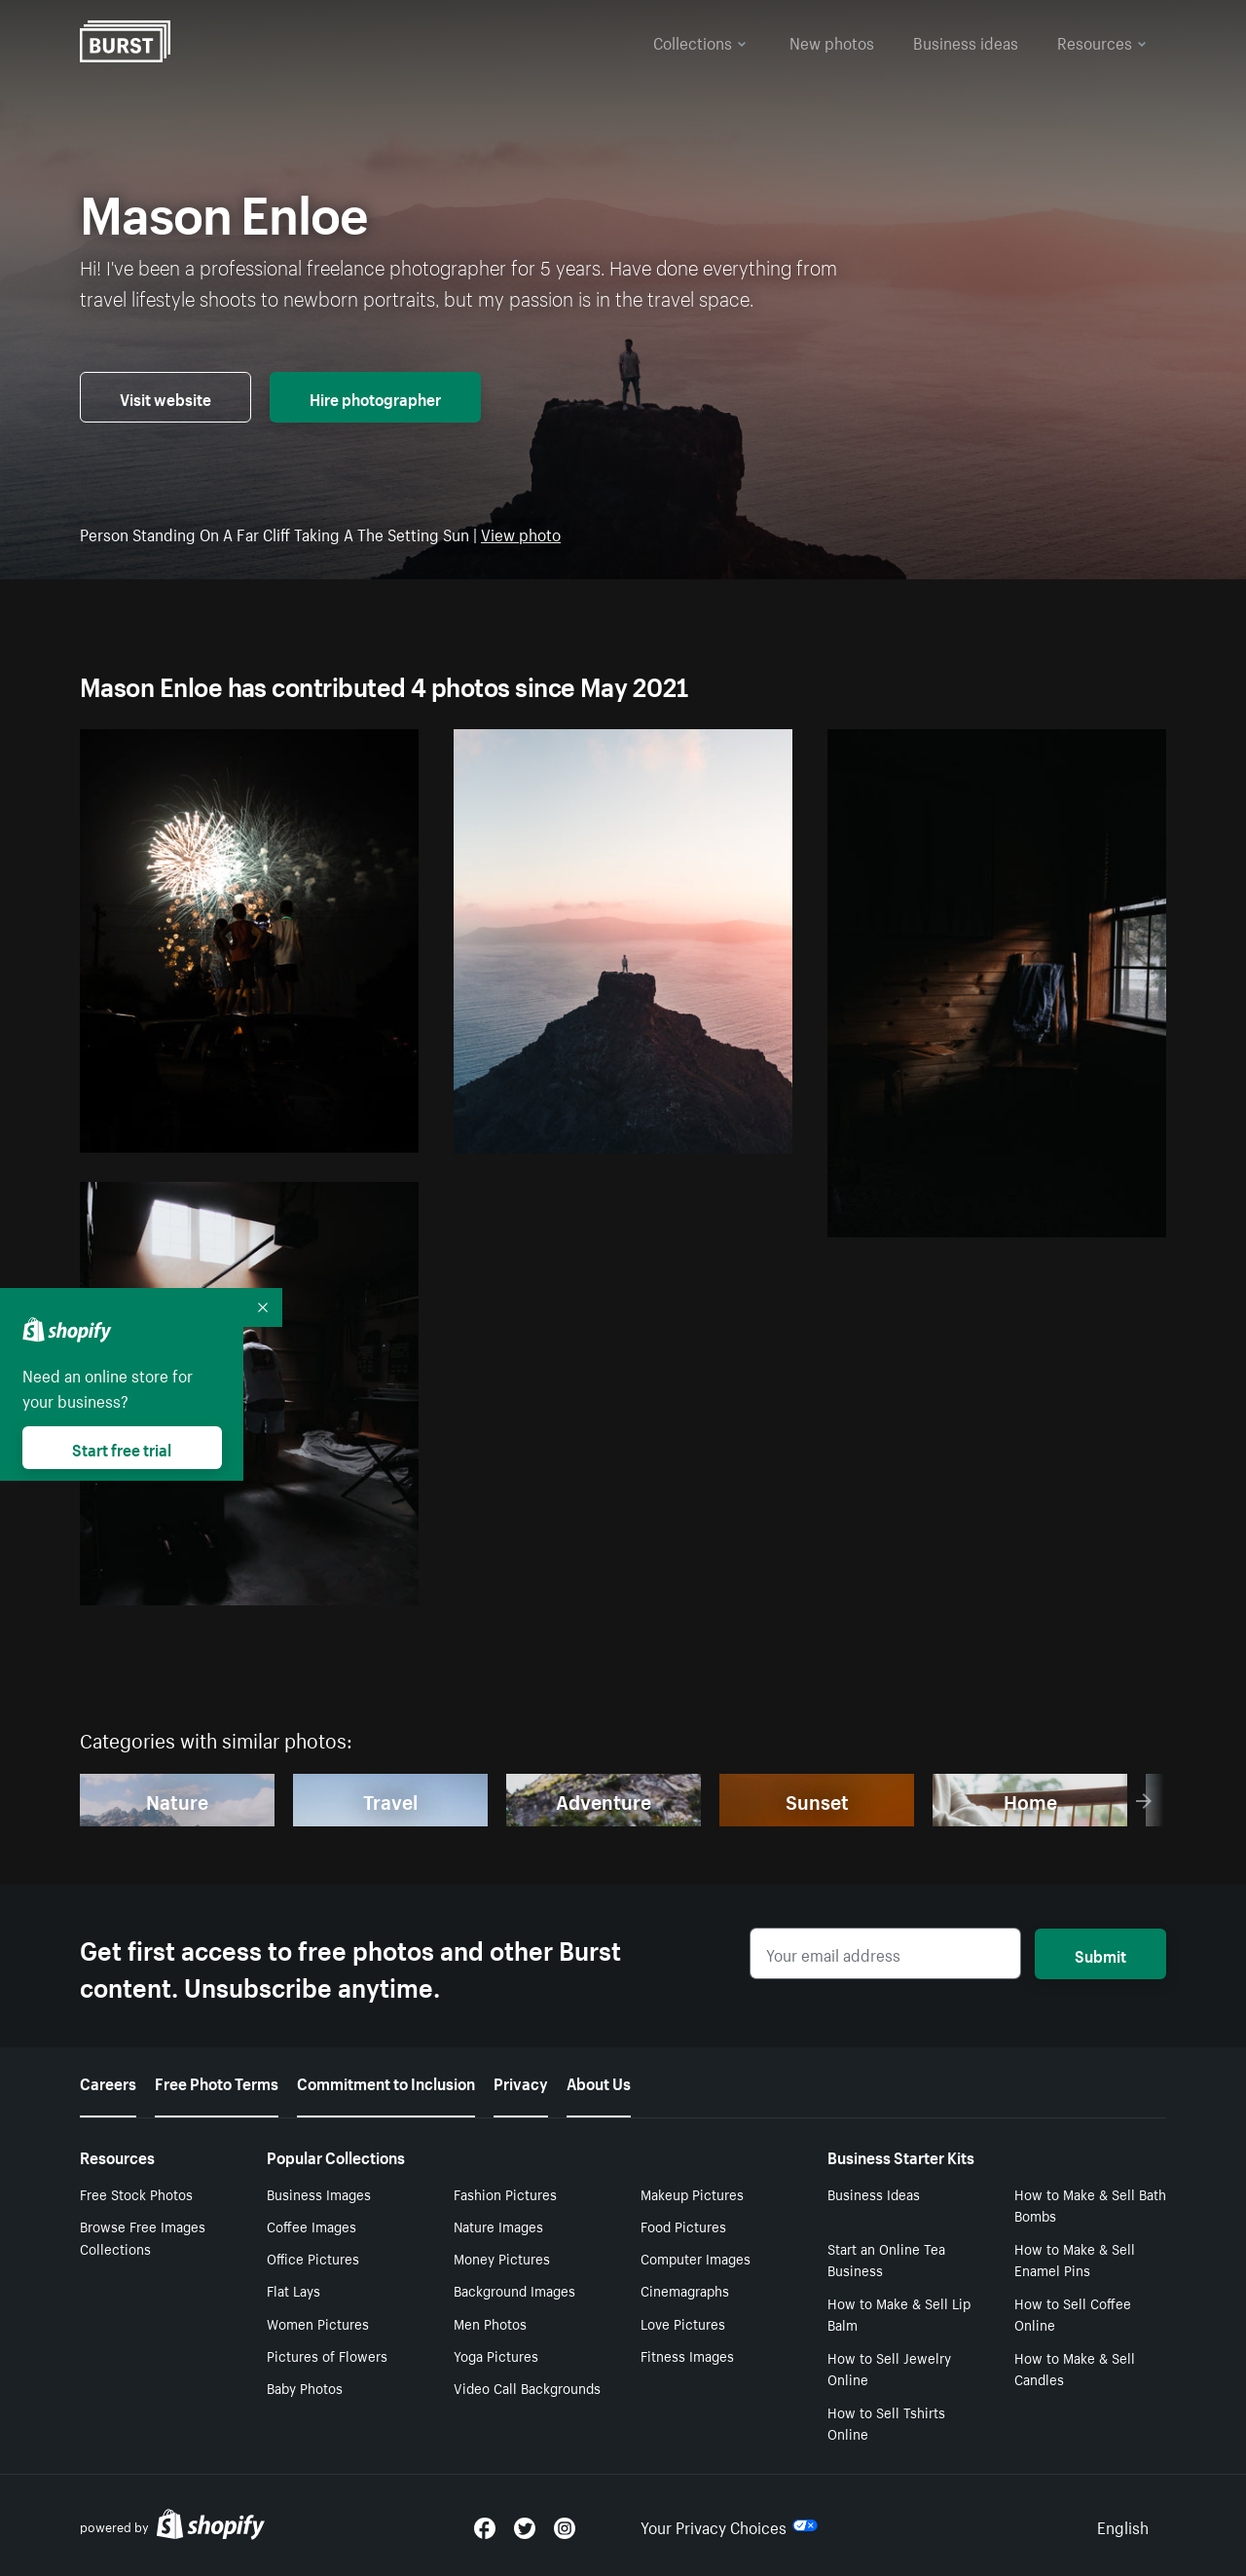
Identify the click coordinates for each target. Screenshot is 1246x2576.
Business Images (319, 2193)
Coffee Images (311, 2225)
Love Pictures (683, 2323)
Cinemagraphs (685, 2289)
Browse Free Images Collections (142, 2237)
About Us (599, 2081)
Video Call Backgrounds (527, 2387)
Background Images (514, 2289)
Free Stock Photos (136, 2193)
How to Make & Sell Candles (1074, 2368)
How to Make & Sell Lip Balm (899, 2314)
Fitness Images (687, 2355)
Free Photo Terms (216, 2081)
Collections (700, 41)
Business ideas (965, 41)
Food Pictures (683, 2225)
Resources (1102, 41)
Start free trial (121, 1447)
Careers (108, 2081)
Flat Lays (293, 2289)
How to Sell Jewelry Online (889, 2368)
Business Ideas (873, 2193)
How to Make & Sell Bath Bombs (1090, 2204)
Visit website (165, 397)
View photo (521, 532)
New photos (831, 41)
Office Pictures (313, 2257)
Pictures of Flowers (327, 2355)
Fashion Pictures (505, 2193)
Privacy (521, 2081)
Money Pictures (502, 2257)
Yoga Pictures (496, 2355)
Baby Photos (305, 2387)
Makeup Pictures (692, 2193)
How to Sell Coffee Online (1072, 2314)
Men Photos (490, 2323)
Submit (1100, 1954)
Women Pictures (318, 2323)
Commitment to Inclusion (386, 2081)
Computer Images (696, 2257)
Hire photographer (375, 397)
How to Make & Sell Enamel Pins (1074, 2259)
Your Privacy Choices (729, 2525)
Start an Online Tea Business (886, 2259)
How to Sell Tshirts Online (886, 2423)
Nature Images (498, 2225)
